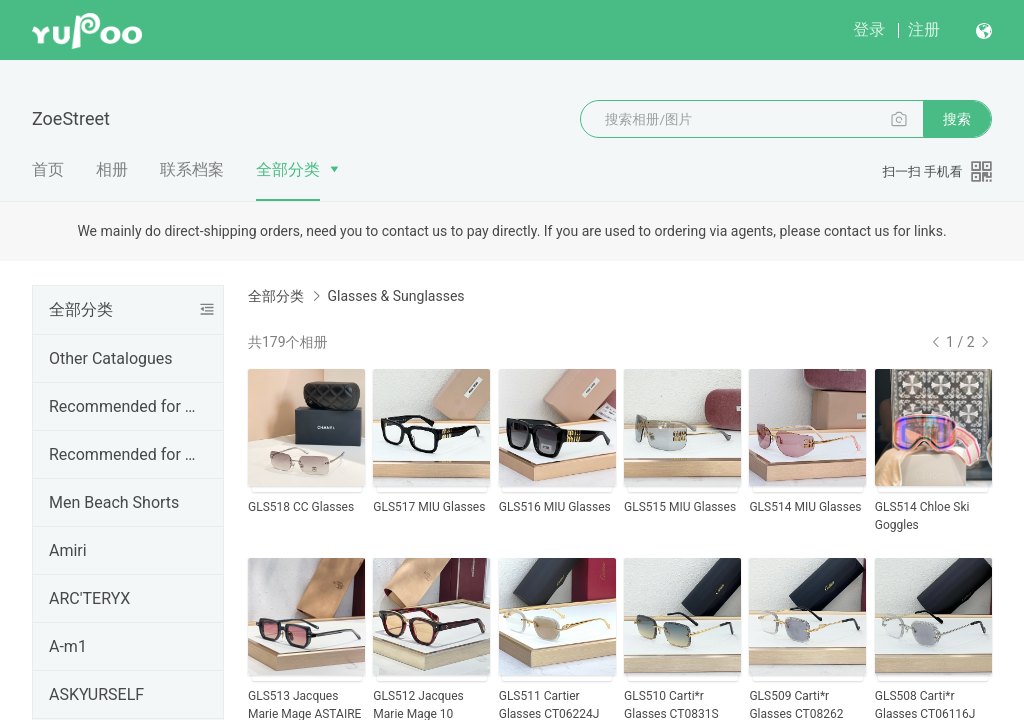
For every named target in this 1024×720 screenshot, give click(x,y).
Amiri (68, 550)
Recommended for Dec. (124, 454)
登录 (869, 29)
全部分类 (288, 169)
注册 (924, 29)
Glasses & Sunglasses (395, 296)
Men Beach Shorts (114, 502)
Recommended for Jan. (124, 406)
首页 (48, 169)
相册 (112, 169)
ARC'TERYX (89, 598)
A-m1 (68, 646)
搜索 (957, 119)
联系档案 (192, 169)
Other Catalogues (111, 358)
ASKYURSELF (96, 694)
